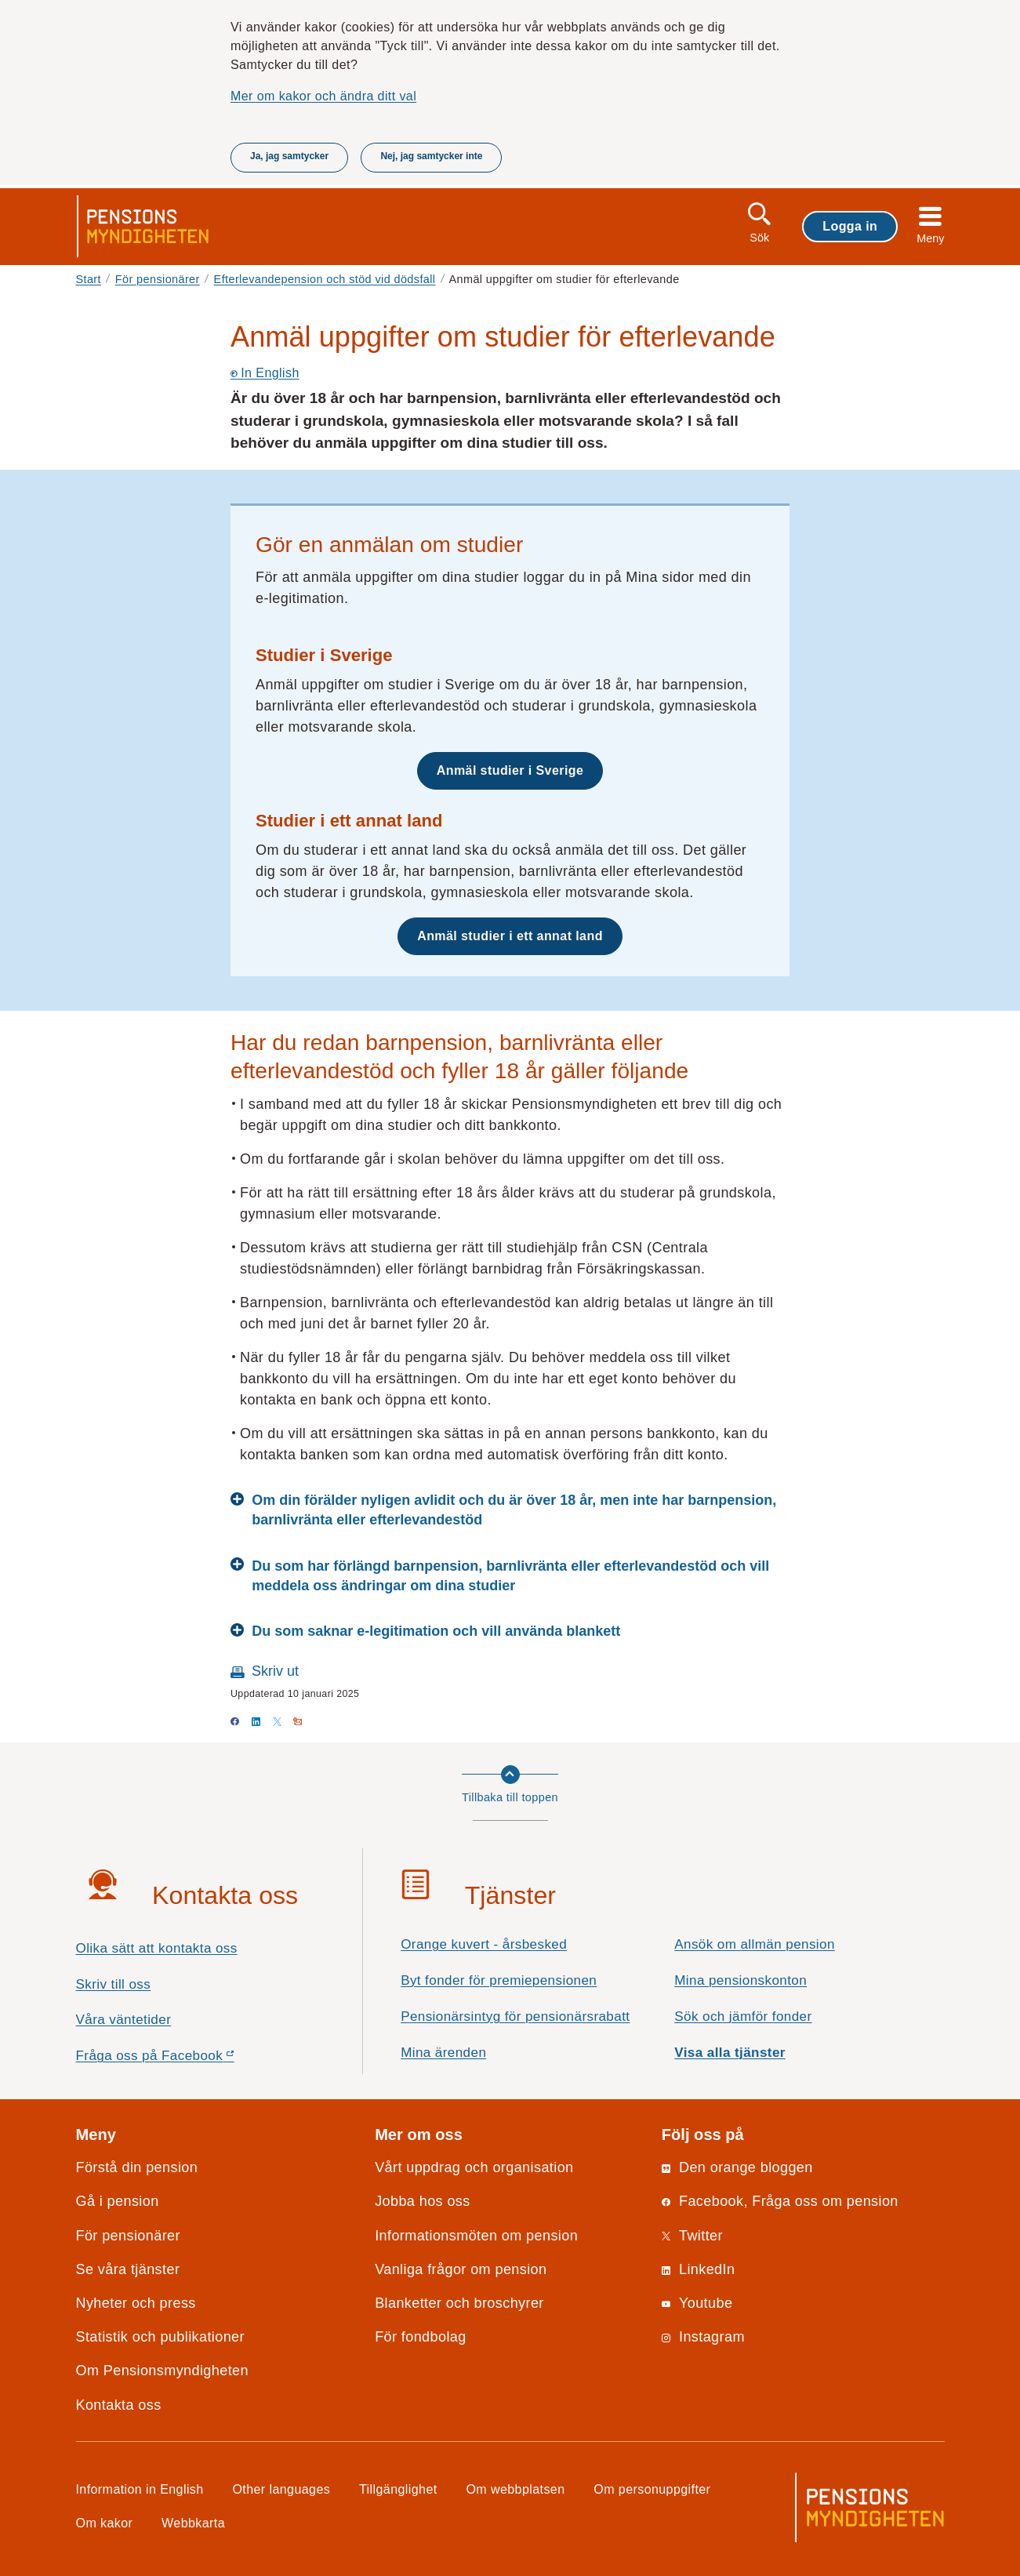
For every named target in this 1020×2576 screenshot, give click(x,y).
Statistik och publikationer (160, 2337)
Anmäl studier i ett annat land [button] (510, 935)
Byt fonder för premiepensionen (499, 1980)
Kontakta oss (119, 2405)
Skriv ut (275, 1671)
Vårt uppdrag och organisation (474, 2167)
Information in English (140, 2489)
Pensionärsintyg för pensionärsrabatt (515, 2016)
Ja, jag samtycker (289, 156)
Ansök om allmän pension (754, 1944)
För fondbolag (420, 2337)
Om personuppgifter (651, 2489)
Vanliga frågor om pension (460, 2269)
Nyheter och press (136, 2303)
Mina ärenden (443, 2052)
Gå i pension (117, 2201)
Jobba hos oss (422, 2201)
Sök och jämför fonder (742, 2016)
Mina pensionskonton (740, 1980)
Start (89, 279)
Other (281, 2489)
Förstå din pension (137, 2167)
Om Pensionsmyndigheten (162, 2370)
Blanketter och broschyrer (459, 2303)
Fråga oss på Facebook (183, 2059)
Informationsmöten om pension (476, 2236)
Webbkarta (193, 2523)
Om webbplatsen (515, 2489)
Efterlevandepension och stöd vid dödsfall (325, 279)
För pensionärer (157, 279)
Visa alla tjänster (730, 2052)
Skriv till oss (113, 1984)
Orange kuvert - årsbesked (484, 1944)
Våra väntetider (124, 2019)
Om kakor (104, 2523)
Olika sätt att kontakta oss (157, 1948)
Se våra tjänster (128, 2269)
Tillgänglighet (398, 2489)
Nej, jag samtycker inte (431, 156)
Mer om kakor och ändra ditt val (323, 96)
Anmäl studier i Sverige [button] (510, 770)
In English (264, 372)
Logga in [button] (849, 226)
